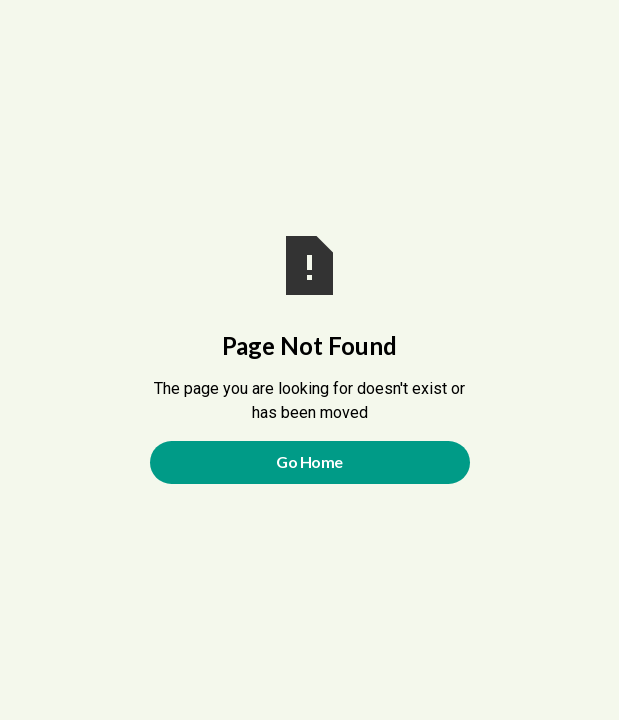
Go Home (309, 461)
